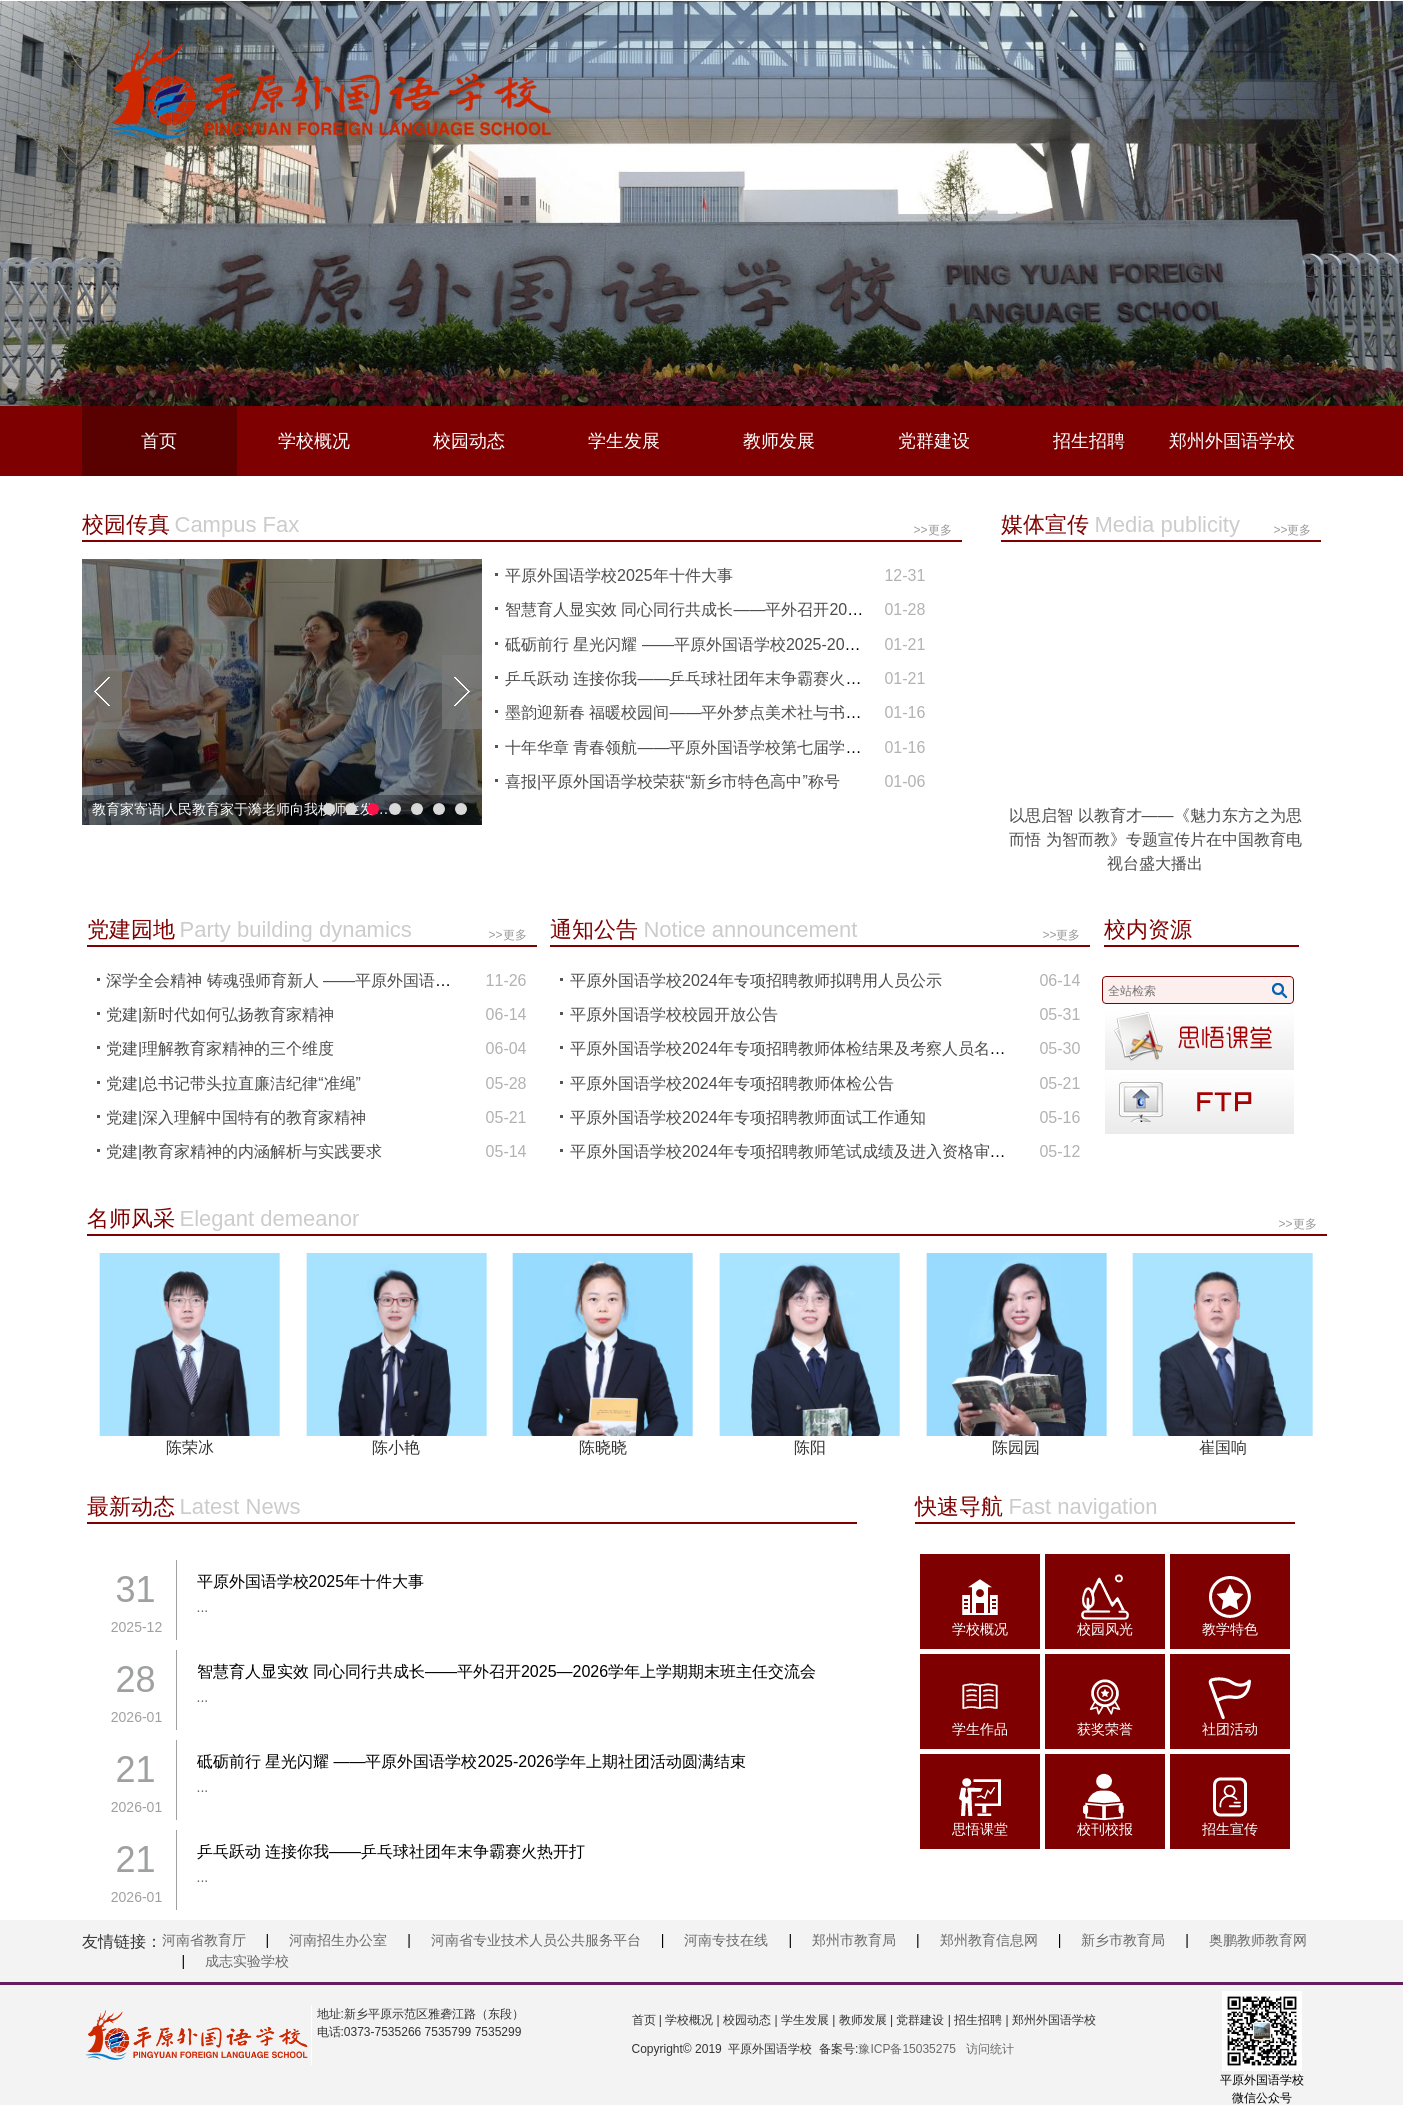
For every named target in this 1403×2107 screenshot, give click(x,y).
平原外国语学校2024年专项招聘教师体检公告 (732, 1083)
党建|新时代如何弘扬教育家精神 (220, 1014)
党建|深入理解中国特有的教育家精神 (236, 1117)
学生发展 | (807, 2020)
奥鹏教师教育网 (1258, 1940)
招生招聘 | (980, 2020)
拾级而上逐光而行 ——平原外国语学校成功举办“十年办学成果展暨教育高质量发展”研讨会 (242, 809)
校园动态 (469, 441)
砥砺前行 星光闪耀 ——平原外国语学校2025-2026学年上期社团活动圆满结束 (779, 644)
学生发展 (624, 441)
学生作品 (980, 1729)
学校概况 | (691, 2020)
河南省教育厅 (204, 1940)
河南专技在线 (726, 1940)
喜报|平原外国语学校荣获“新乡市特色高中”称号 (672, 781)
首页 (159, 441)
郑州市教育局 (854, 1940)
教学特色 (1230, 1629)
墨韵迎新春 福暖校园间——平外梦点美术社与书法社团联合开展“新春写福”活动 (784, 712)
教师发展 (779, 441)
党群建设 (934, 441)
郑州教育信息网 (989, 1940)
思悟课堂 (980, 1829)
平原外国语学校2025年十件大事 (619, 575)
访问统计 (990, 2049)
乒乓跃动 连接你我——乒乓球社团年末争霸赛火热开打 (699, 678)
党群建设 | (922, 2020)
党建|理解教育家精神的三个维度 (220, 1048)
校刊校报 (1105, 1829)
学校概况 (314, 441)
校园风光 (1105, 1629)
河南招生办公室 (338, 1940)
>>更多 (932, 530)
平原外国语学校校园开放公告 (674, 1014)
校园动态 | (749, 2020)
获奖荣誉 (1105, 1729)
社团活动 (1230, 1729)
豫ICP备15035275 (906, 2049)
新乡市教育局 (1123, 1940)
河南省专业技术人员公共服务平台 (536, 1940)
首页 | (647, 2020)
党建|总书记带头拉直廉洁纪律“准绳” (233, 1083)
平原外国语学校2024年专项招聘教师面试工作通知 (748, 1117)
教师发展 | (864, 2020)
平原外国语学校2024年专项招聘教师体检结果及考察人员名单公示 (804, 1048)
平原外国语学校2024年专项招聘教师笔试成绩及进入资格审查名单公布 (820, 1151)
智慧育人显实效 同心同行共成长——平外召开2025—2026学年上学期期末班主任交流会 (815, 609)
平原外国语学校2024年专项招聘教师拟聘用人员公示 (756, 980)
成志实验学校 (247, 1961)
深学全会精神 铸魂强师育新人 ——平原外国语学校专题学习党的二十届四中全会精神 (406, 980)
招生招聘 (1089, 441)
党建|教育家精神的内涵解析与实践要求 (244, 1151)
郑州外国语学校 (1232, 441)
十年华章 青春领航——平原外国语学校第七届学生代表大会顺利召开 (747, 747)
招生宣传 (1230, 1829)
